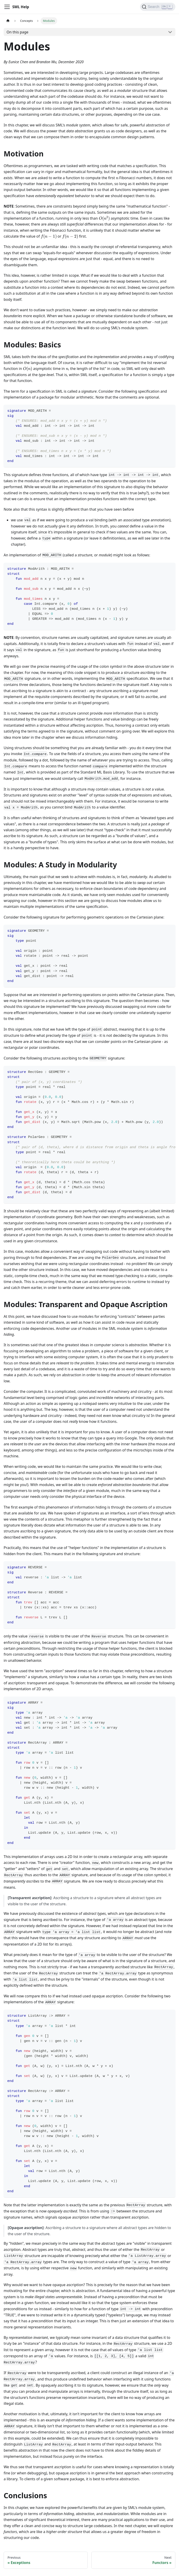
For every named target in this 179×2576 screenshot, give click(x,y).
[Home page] (8, 20)
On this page (17, 32)
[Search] (157, 7)
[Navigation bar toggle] (7, 6)
